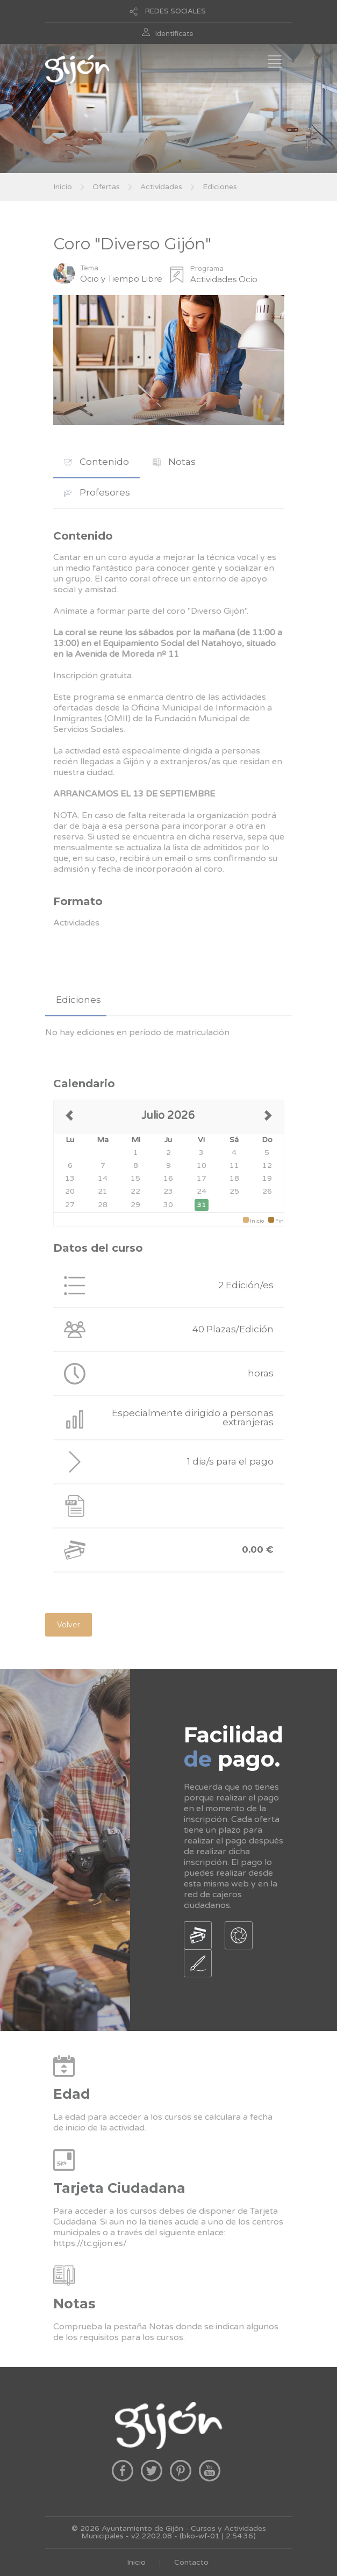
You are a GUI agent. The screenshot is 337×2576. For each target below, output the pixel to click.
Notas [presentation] (174, 461)
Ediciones (220, 186)
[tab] (96, 462)
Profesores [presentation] (97, 492)
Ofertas (106, 186)
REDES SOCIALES (175, 11)
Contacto (191, 2562)
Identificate (174, 34)
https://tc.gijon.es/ (90, 2243)
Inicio (62, 186)
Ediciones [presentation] (78, 999)
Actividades (161, 186)
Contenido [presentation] (96, 461)
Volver (68, 1625)
